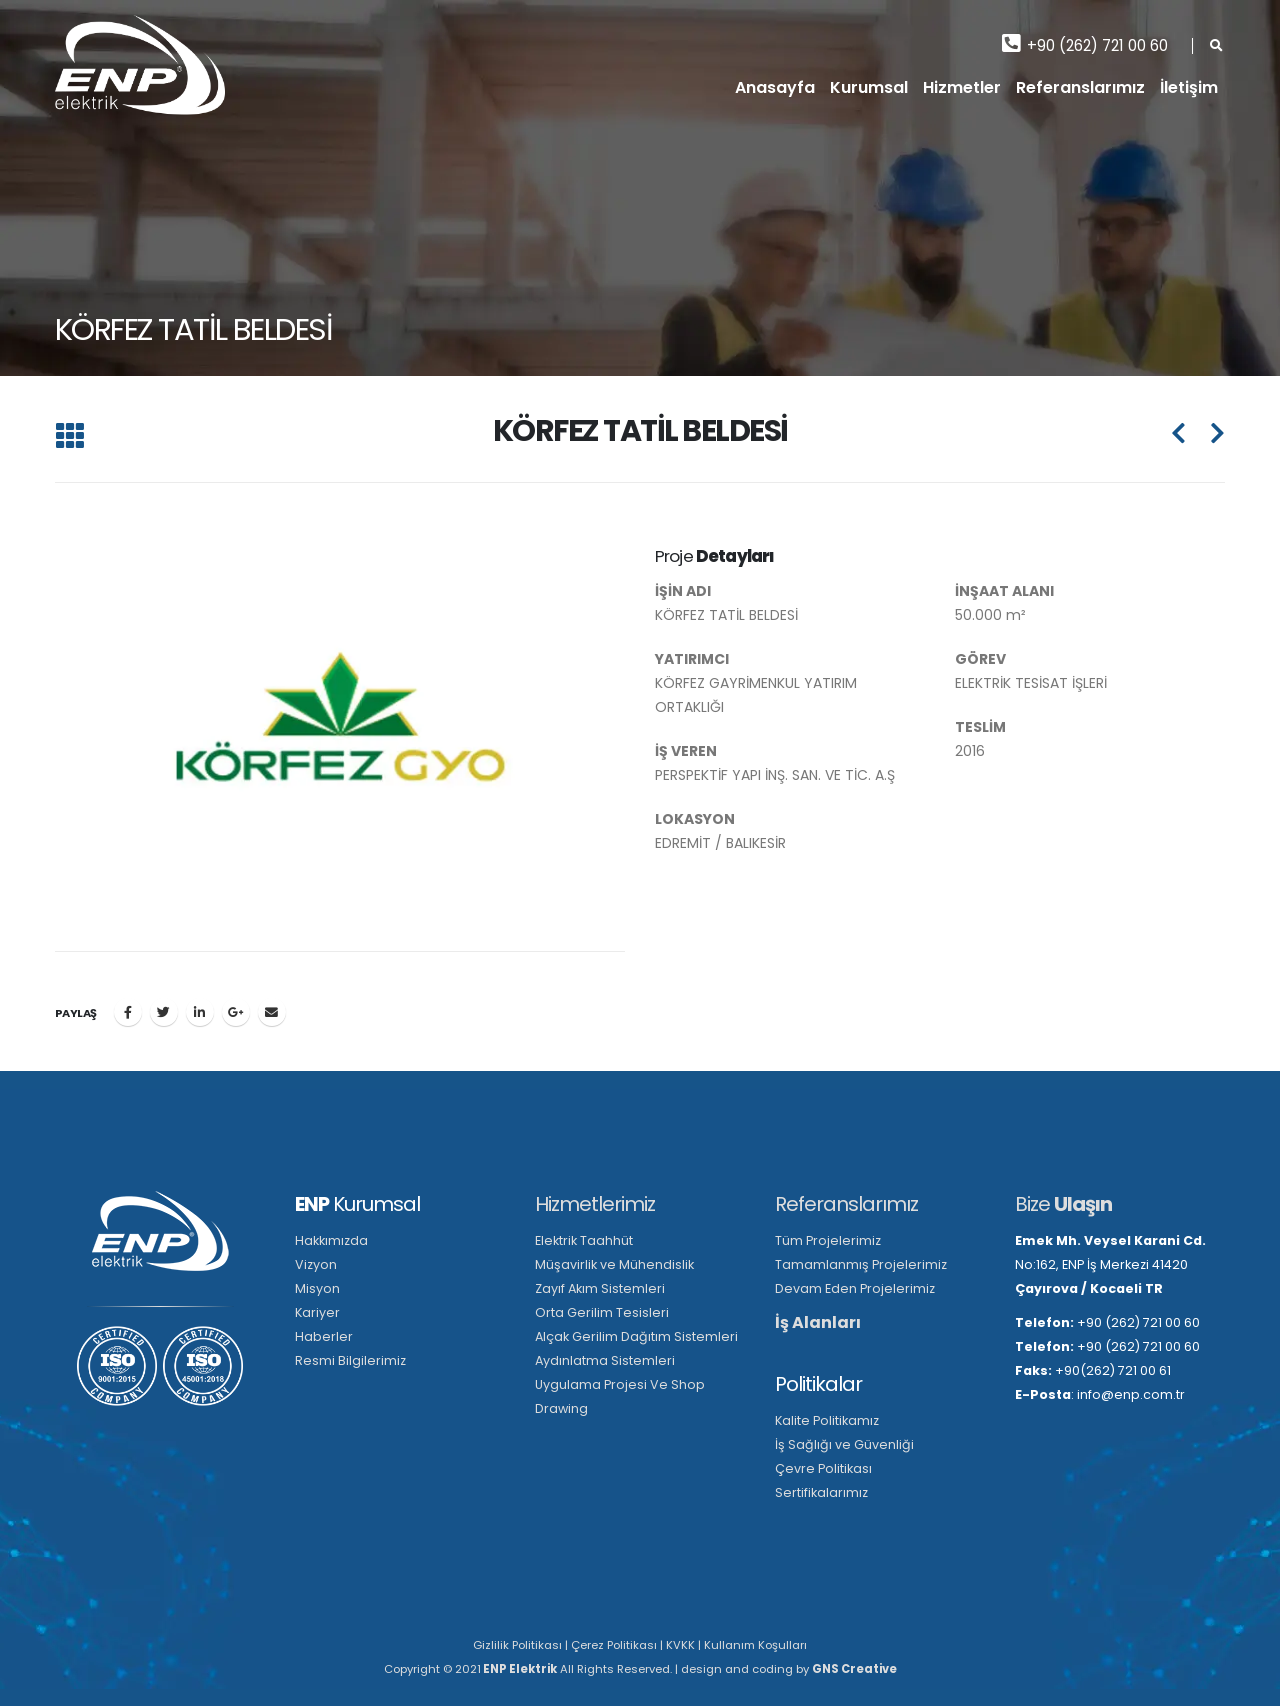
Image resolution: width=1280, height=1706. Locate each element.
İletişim (1189, 87)
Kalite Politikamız (827, 1420)
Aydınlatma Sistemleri (605, 1360)
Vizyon (316, 1264)
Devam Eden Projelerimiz (855, 1288)
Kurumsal (869, 87)
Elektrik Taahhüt (584, 1240)
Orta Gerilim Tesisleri (602, 1312)
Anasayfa (775, 87)
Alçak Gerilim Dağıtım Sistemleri (636, 1336)
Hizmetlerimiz (595, 1204)
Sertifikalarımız (821, 1492)
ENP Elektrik (519, 1669)
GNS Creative (854, 1669)
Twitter (164, 1012)
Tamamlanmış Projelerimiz (861, 1264)
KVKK (680, 1645)
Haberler (324, 1336)
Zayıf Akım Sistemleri (600, 1288)
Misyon (317, 1288)
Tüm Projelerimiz (828, 1240)
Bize (1063, 1204)
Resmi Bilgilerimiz (350, 1360)
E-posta (272, 1012)
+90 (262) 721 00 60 (1085, 44)
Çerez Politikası (614, 1645)
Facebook (128, 1012)
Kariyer (317, 1312)
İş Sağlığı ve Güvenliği (844, 1444)
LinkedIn (200, 1012)
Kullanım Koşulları (755, 1645)
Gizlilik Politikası (517, 1645)
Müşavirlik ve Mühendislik (614, 1264)
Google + (236, 1012)
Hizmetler (962, 87)
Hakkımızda (331, 1240)
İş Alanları (818, 1322)
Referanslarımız (1080, 87)
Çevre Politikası (823, 1468)
